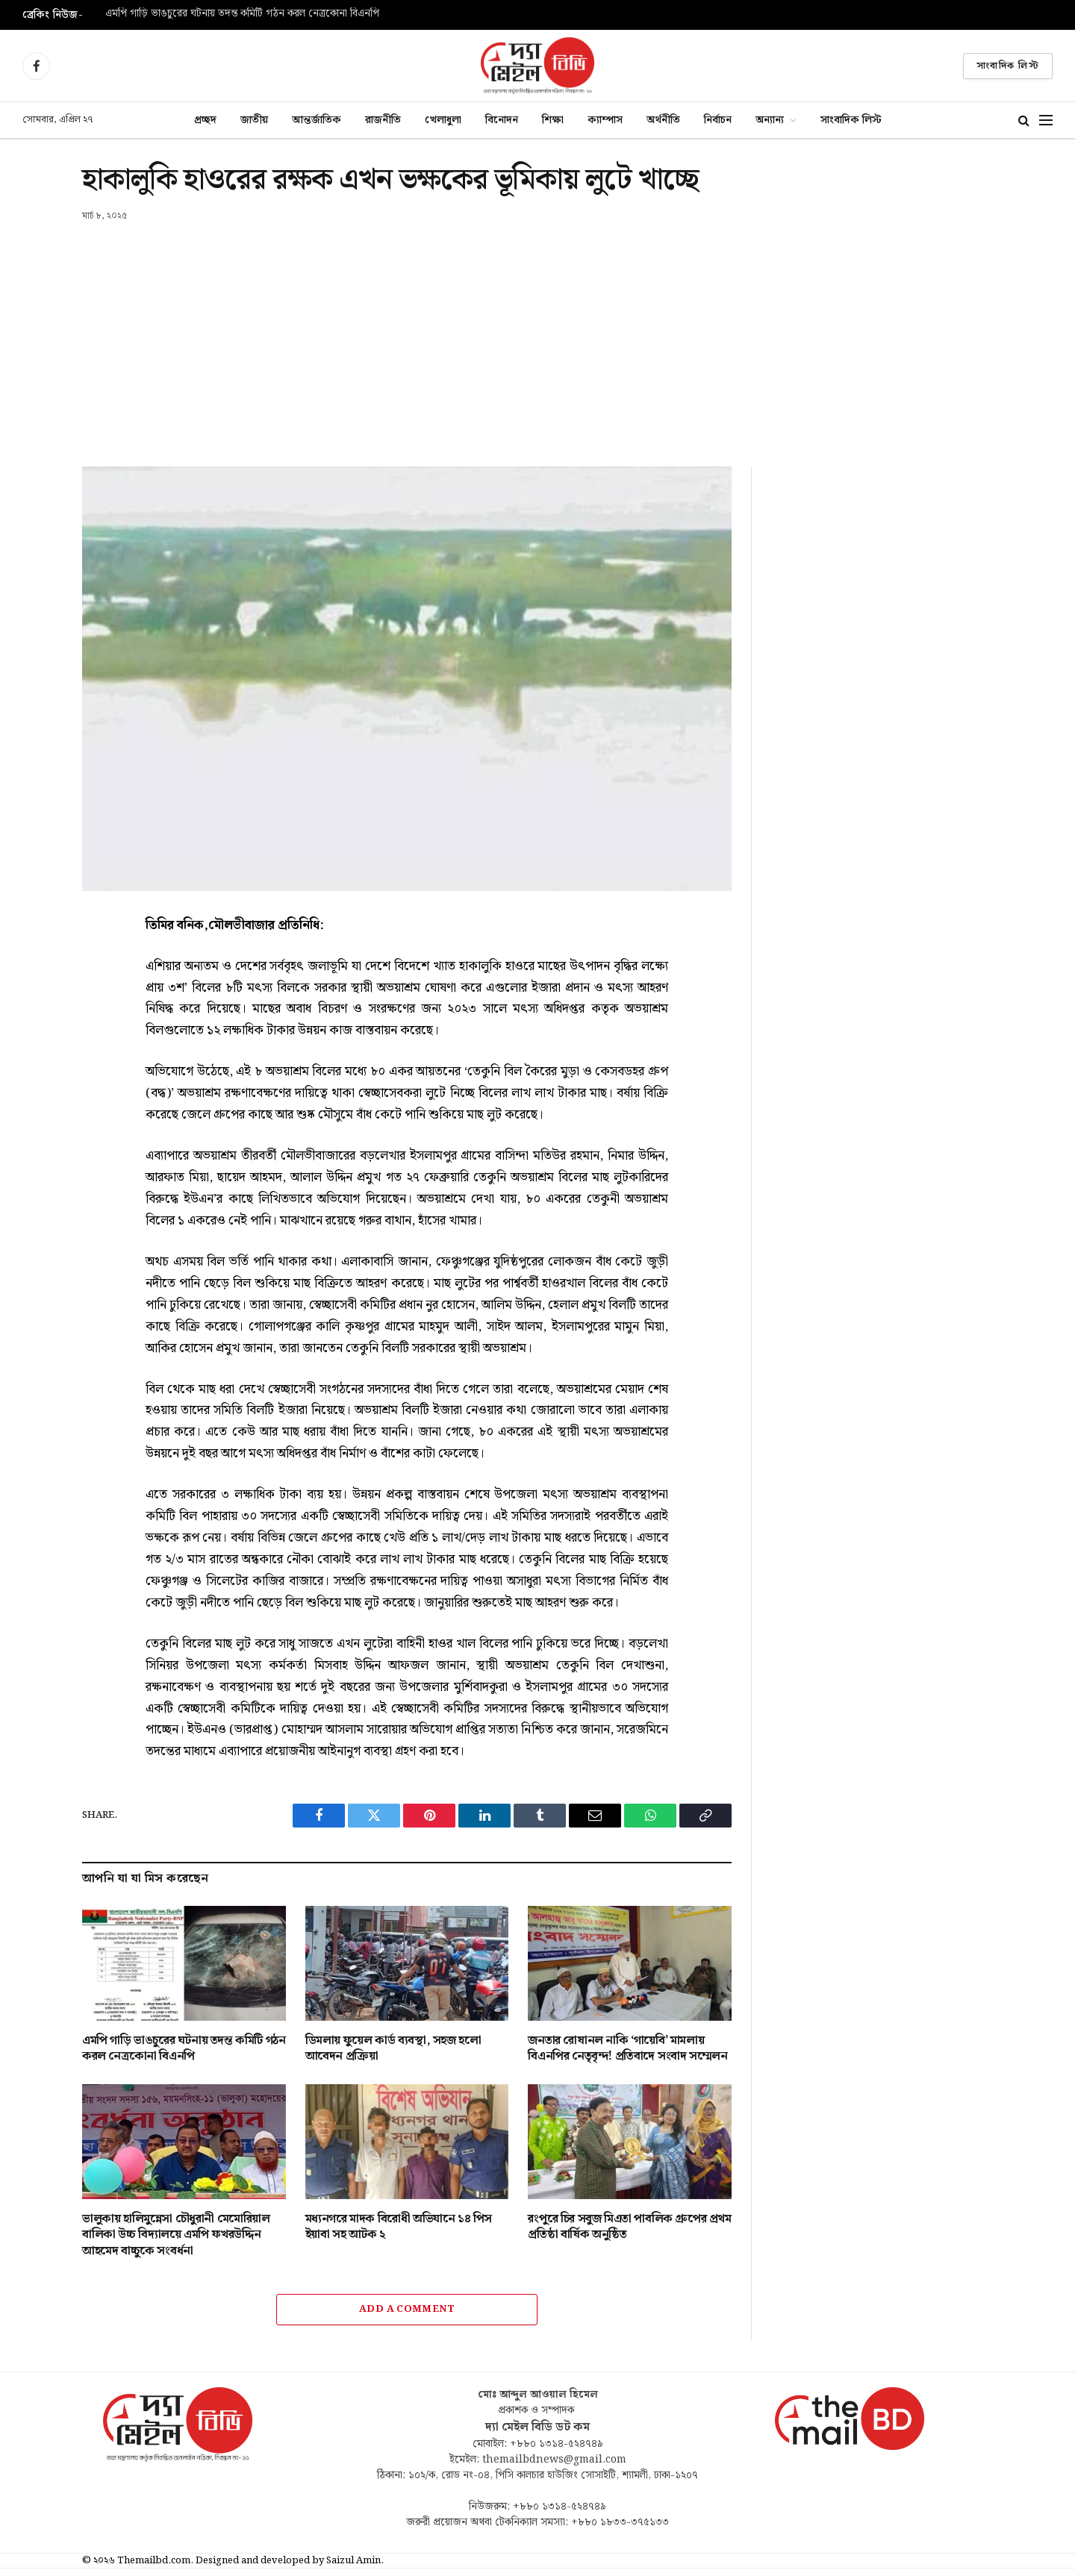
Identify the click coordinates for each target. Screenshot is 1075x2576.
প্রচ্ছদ (205, 119)
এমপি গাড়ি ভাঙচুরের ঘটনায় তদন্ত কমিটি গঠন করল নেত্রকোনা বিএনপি (242, 14)
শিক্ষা (553, 119)
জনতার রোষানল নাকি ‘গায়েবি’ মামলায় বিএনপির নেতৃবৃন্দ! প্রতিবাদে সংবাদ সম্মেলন (627, 2049)
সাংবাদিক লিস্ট (1007, 66)
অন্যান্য (769, 119)
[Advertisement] (537, 335)
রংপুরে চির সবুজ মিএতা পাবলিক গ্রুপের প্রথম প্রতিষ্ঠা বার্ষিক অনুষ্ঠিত (629, 2227)
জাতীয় (254, 119)
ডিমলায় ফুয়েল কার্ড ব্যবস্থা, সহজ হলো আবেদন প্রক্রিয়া (393, 2049)
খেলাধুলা (443, 119)
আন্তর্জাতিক (316, 119)
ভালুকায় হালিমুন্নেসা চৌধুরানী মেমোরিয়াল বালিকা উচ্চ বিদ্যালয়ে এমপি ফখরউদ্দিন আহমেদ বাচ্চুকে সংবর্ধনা (176, 2235)
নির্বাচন (718, 119)
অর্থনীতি (663, 119)
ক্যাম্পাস (605, 119)
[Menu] (1046, 120)
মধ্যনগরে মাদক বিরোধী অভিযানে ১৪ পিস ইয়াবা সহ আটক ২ (398, 2227)
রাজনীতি (383, 119)
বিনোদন (501, 119)
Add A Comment (407, 2309)
